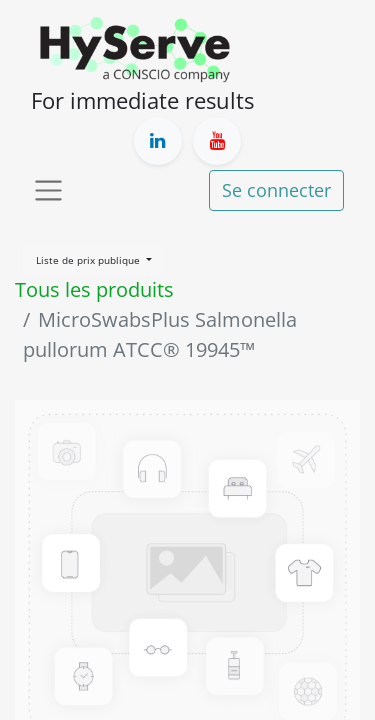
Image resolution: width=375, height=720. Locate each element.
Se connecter (276, 190)
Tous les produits (94, 289)
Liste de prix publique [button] (89, 260)
